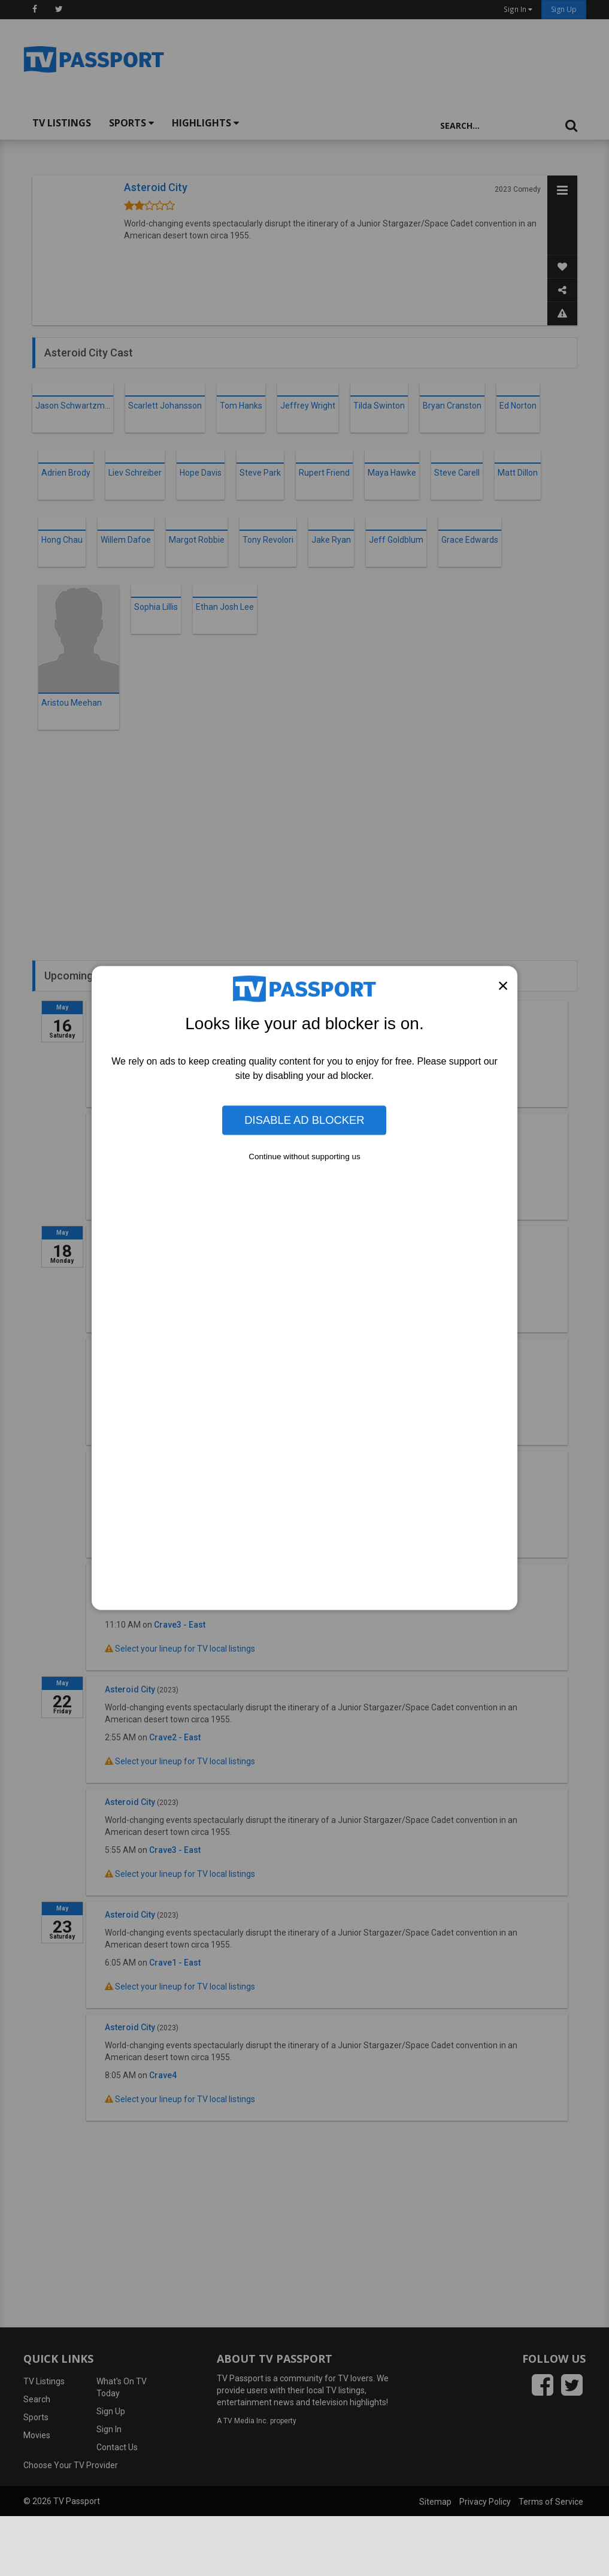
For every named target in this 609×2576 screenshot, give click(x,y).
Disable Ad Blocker (304, 1120)
